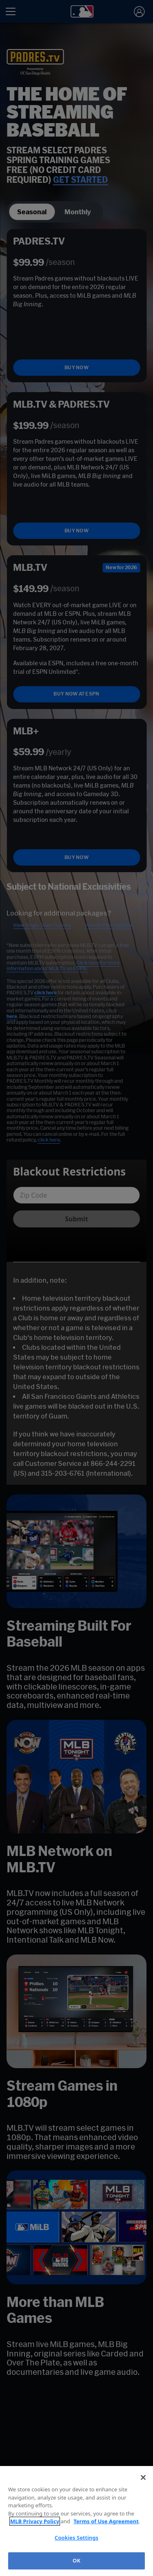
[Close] (143, 2477)
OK (76, 2560)
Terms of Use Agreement (106, 2521)
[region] (76, 2521)
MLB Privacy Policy (34, 2521)
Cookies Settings (76, 2537)
